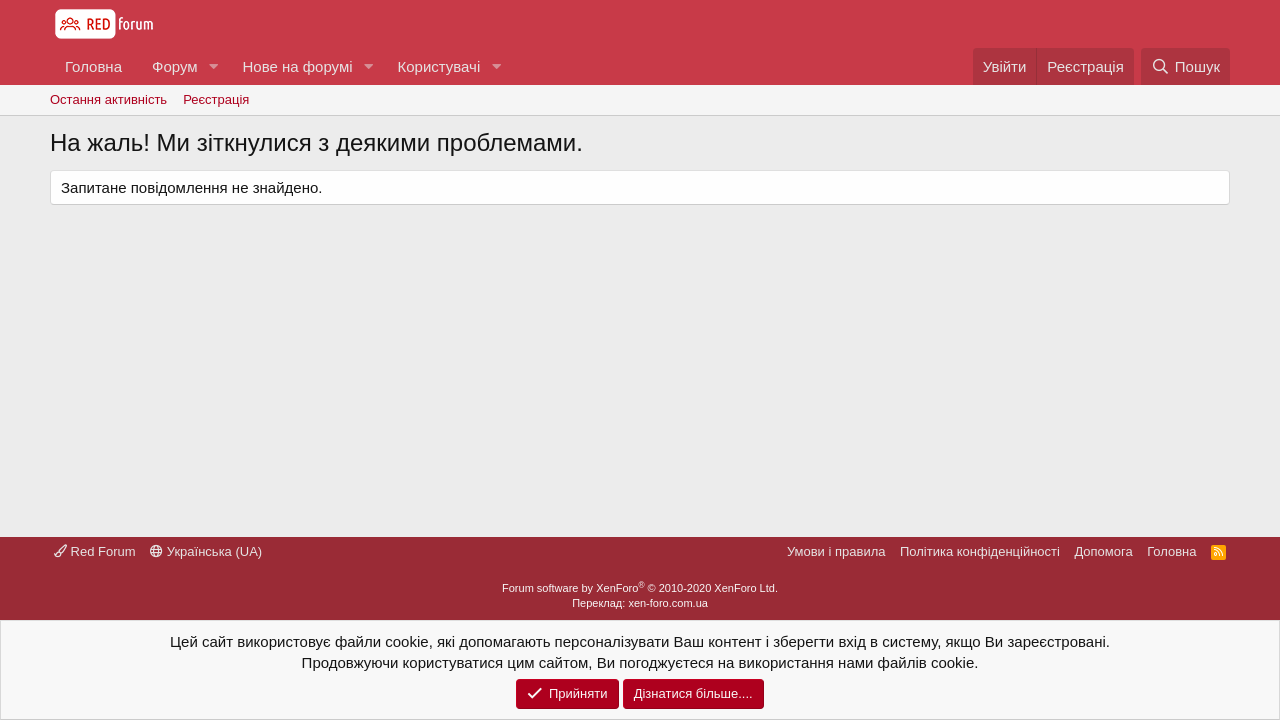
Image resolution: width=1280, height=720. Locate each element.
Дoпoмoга (1103, 551)
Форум (175, 66)
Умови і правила (836, 551)
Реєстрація (216, 99)
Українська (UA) (206, 551)
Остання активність (108, 99)
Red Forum (95, 551)
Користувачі (438, 66)
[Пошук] (1185, 66)
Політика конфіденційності (980, 551)
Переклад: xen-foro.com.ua (640, 603)
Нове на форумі (297, 66)
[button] (213, 66)
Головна (93, 66)
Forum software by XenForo (640, 588)
